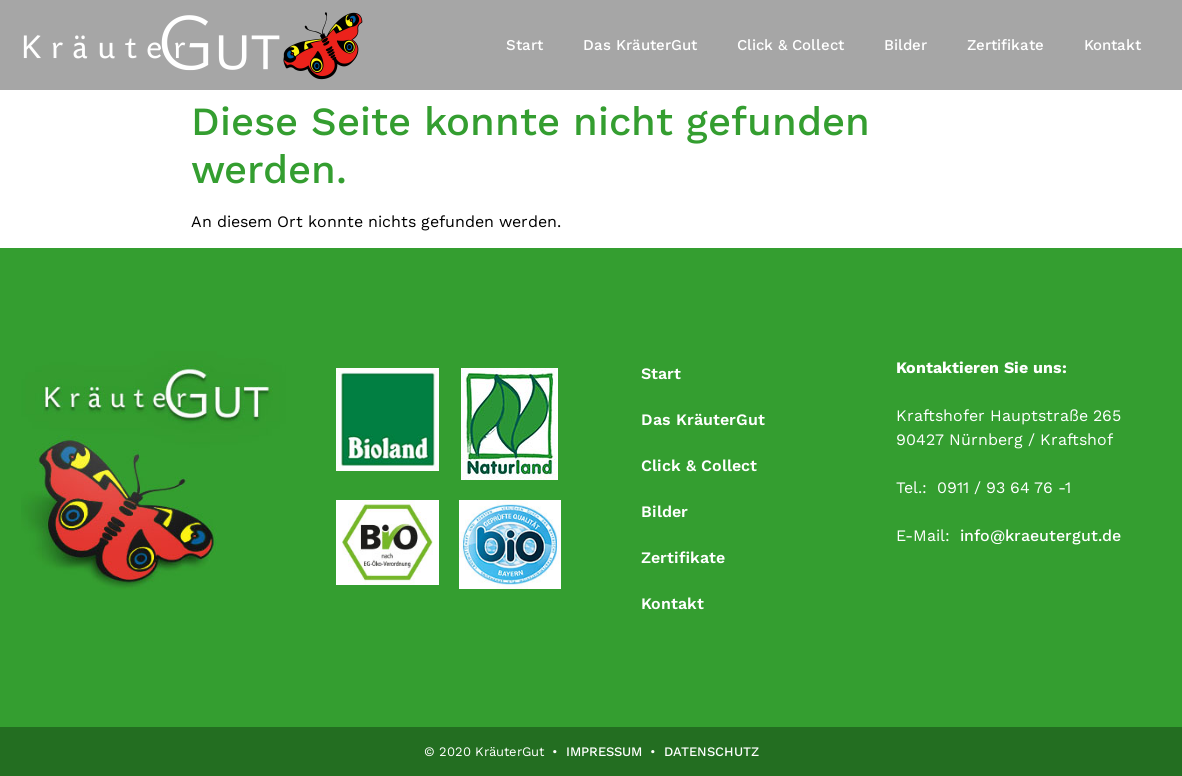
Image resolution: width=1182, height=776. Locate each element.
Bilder (905, 45)
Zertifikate (1005, 45)
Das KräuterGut (640, 45)
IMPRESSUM (604, 751)
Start (524, 45)
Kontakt (1112, 45)
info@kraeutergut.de (1040, 535)
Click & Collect (790, 45)
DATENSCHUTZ (711, 751)
